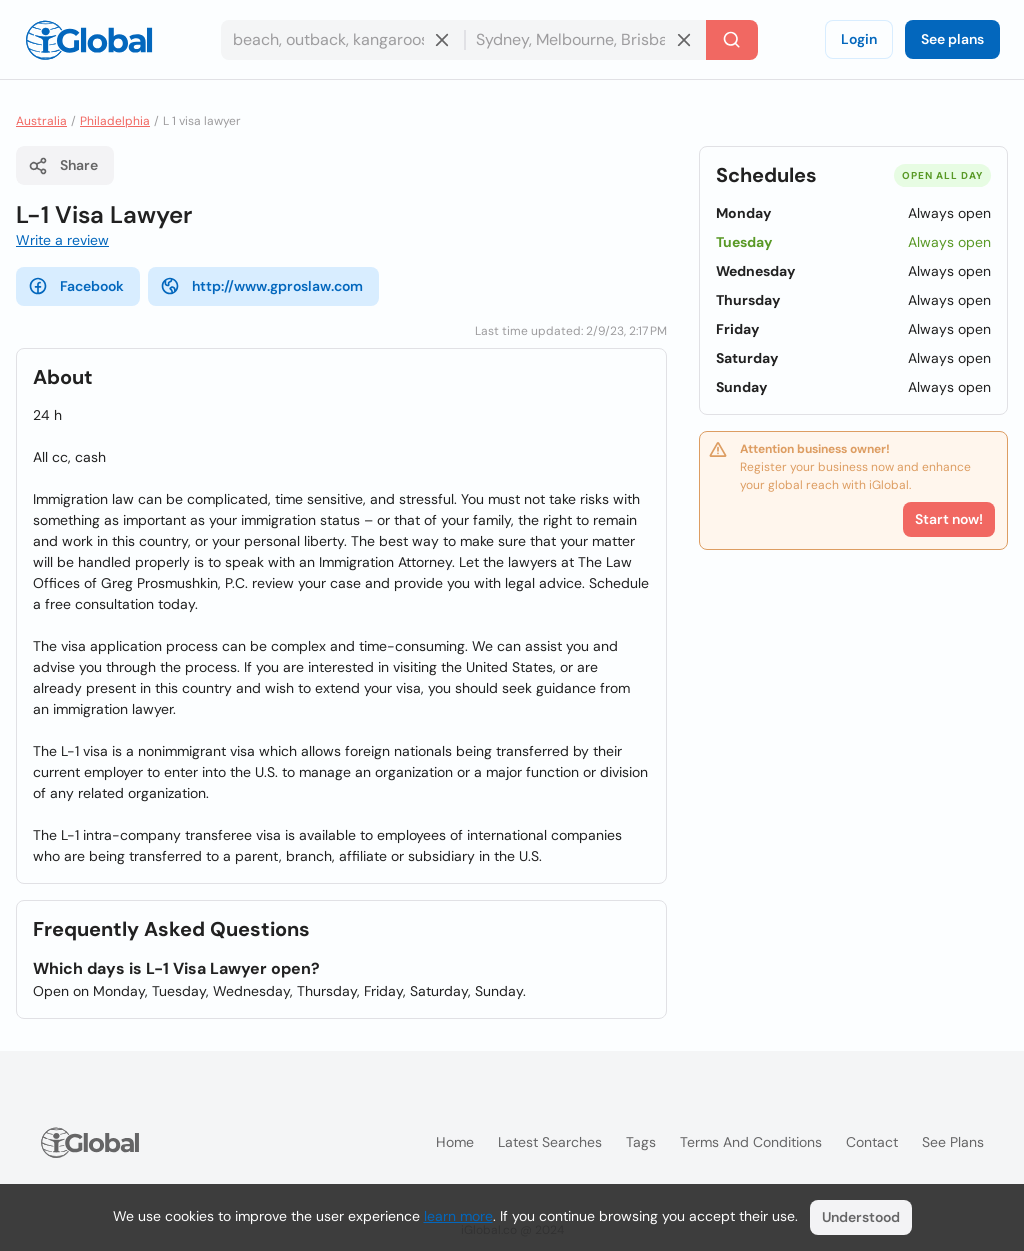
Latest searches (550, 1142)
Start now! (949, 519)
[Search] (732, 40)
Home (455, 1142)
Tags (641, 1142)
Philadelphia (115, 121)
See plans (952, 39)
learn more (458, 1216)
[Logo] (89, 40)
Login (859, 39)
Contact (872, 1142)
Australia (41, 121)
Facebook (76, 286)
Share (63, 166)
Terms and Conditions (751, 1142)
